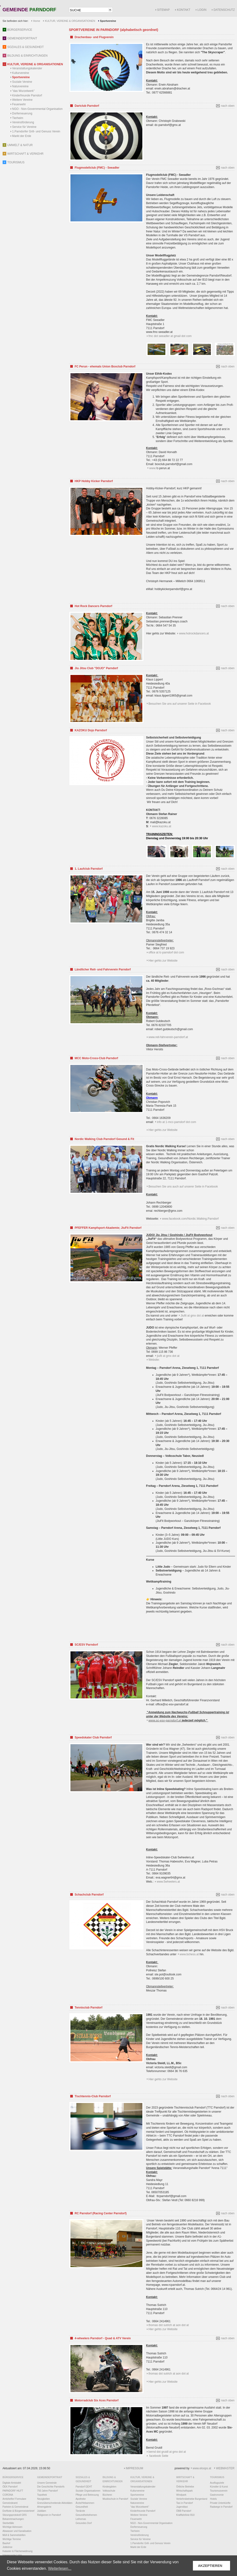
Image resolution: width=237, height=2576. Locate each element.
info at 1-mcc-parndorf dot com (176, 1122)
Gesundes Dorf (83, 2523)
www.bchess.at (189, 1954)
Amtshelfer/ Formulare (14, 2499)
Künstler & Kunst (219, 2486)
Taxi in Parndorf (184, 2503)
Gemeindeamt (10, 2503)
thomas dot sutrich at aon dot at (169, 2325)
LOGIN (201, 10)
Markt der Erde (21, 136)
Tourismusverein (218, 2490)
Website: (155, 1359)
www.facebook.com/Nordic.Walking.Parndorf (190, 1218)
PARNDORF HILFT (13, 2490)
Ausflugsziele (217, 2482)
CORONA (8, 2494)
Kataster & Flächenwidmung (18, 2551)
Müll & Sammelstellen (14, 2535)
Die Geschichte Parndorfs (50, 2486)
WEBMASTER (225, 2468)
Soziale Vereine (22, 81)
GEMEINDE (29, 10)
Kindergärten (109, 2486)
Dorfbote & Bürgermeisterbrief (19, 2511)
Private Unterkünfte (220, 2503)
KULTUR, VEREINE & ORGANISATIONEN (70, 20)
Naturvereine (20, 86)
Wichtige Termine (12, 2539)
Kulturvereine (20, 73)
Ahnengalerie (44, 2506)
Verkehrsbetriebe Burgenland (191, 2499)
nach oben (227, 105)
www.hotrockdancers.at (194, 633)
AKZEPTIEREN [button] (210, 2566)
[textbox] (88, 10)
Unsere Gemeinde (47, 2482)
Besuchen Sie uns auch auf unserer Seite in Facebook (183, 1186)
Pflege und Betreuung (87, 2494)
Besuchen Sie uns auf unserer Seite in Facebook (180, 703)
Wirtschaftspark (184, 2490)
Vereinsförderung (23, 122)
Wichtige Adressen (13, 2527)
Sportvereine (21, 77)
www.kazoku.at (161, 826)
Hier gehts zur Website (163, 960)
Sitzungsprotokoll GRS (15, 2515)
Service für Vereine (24, 127)
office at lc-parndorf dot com (166, 952)
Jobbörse (7, 2547)
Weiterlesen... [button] (59, 2568)
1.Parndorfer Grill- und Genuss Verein (36, 131)
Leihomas (80, 2519)
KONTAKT (183, 10)
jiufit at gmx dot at (168, 1356)
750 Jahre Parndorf (47, 2490)
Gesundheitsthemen (86, 2515)
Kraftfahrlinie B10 (185, 2515)
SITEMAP (163, 10)
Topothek (42, 2494)
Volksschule (109, 2490)
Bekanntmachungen (13, 2519)
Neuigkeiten (43, 2499)
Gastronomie (217, 2494)
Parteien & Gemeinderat (15, 2506)
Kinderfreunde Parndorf (27, 95)
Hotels (213, 2499)
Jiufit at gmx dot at (192, 1315)
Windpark (181, 2494)
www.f (153, 468)
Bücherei (107, 2494)
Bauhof (6, 2543)
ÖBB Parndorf (183, 2511)
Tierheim (17, 118)
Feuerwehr (19, 104)
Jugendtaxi (182, 2506)
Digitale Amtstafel (12, 2482)
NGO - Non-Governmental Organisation (37, 109)
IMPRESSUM (134, 2468)
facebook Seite (158, 2456)
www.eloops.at (202, 2468)
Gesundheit (81, 2506)
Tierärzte (80, 2511)
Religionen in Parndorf (49, 2515)
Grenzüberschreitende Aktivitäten (54, 2503)
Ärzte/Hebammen (84, 2503)
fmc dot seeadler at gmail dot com (170, 336)
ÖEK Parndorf (10, 2486)
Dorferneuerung (22, 113)
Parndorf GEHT (83, 2486)
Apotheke (80, 2499)
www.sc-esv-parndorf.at (165, 1720)
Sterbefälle (8, 2523)
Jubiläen (41, 2511)
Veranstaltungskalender (27, 68)
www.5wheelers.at (168, 1881)
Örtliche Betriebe (185, 2486)
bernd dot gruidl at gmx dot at (167, 2451)
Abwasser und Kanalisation (17, 2531)
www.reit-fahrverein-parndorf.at (168, 1037)
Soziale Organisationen (87, 2490)
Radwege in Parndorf (221, 2506)
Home (36, 20)
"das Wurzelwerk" (23, 91)
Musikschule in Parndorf (115, 2499)
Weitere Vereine (22, 99)
